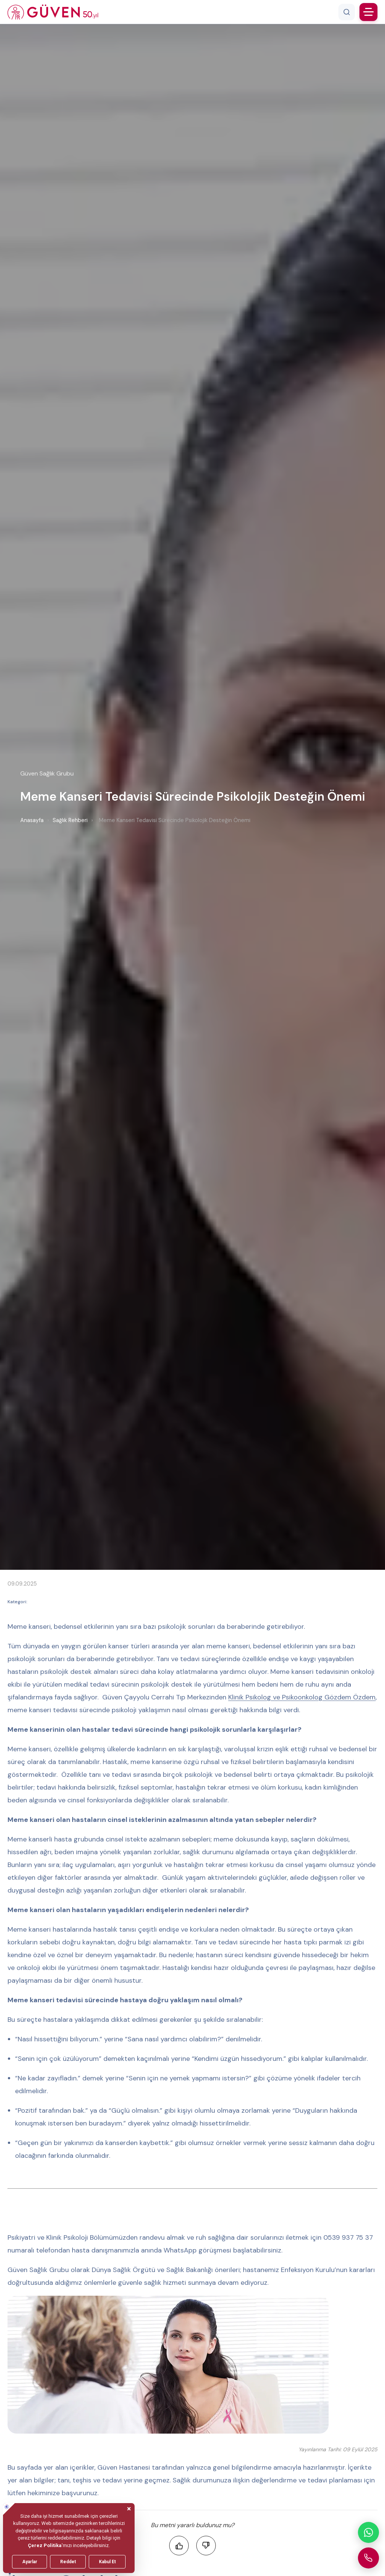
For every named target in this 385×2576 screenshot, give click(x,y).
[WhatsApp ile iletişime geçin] (368, 2532)
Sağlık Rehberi (70, 820)
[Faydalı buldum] (179, 2545)
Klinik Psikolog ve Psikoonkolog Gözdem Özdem (302, 1697)
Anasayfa (32, 820)
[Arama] (346, 12)
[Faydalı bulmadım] (206, 2545)
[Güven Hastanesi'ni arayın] (368, 2557)
